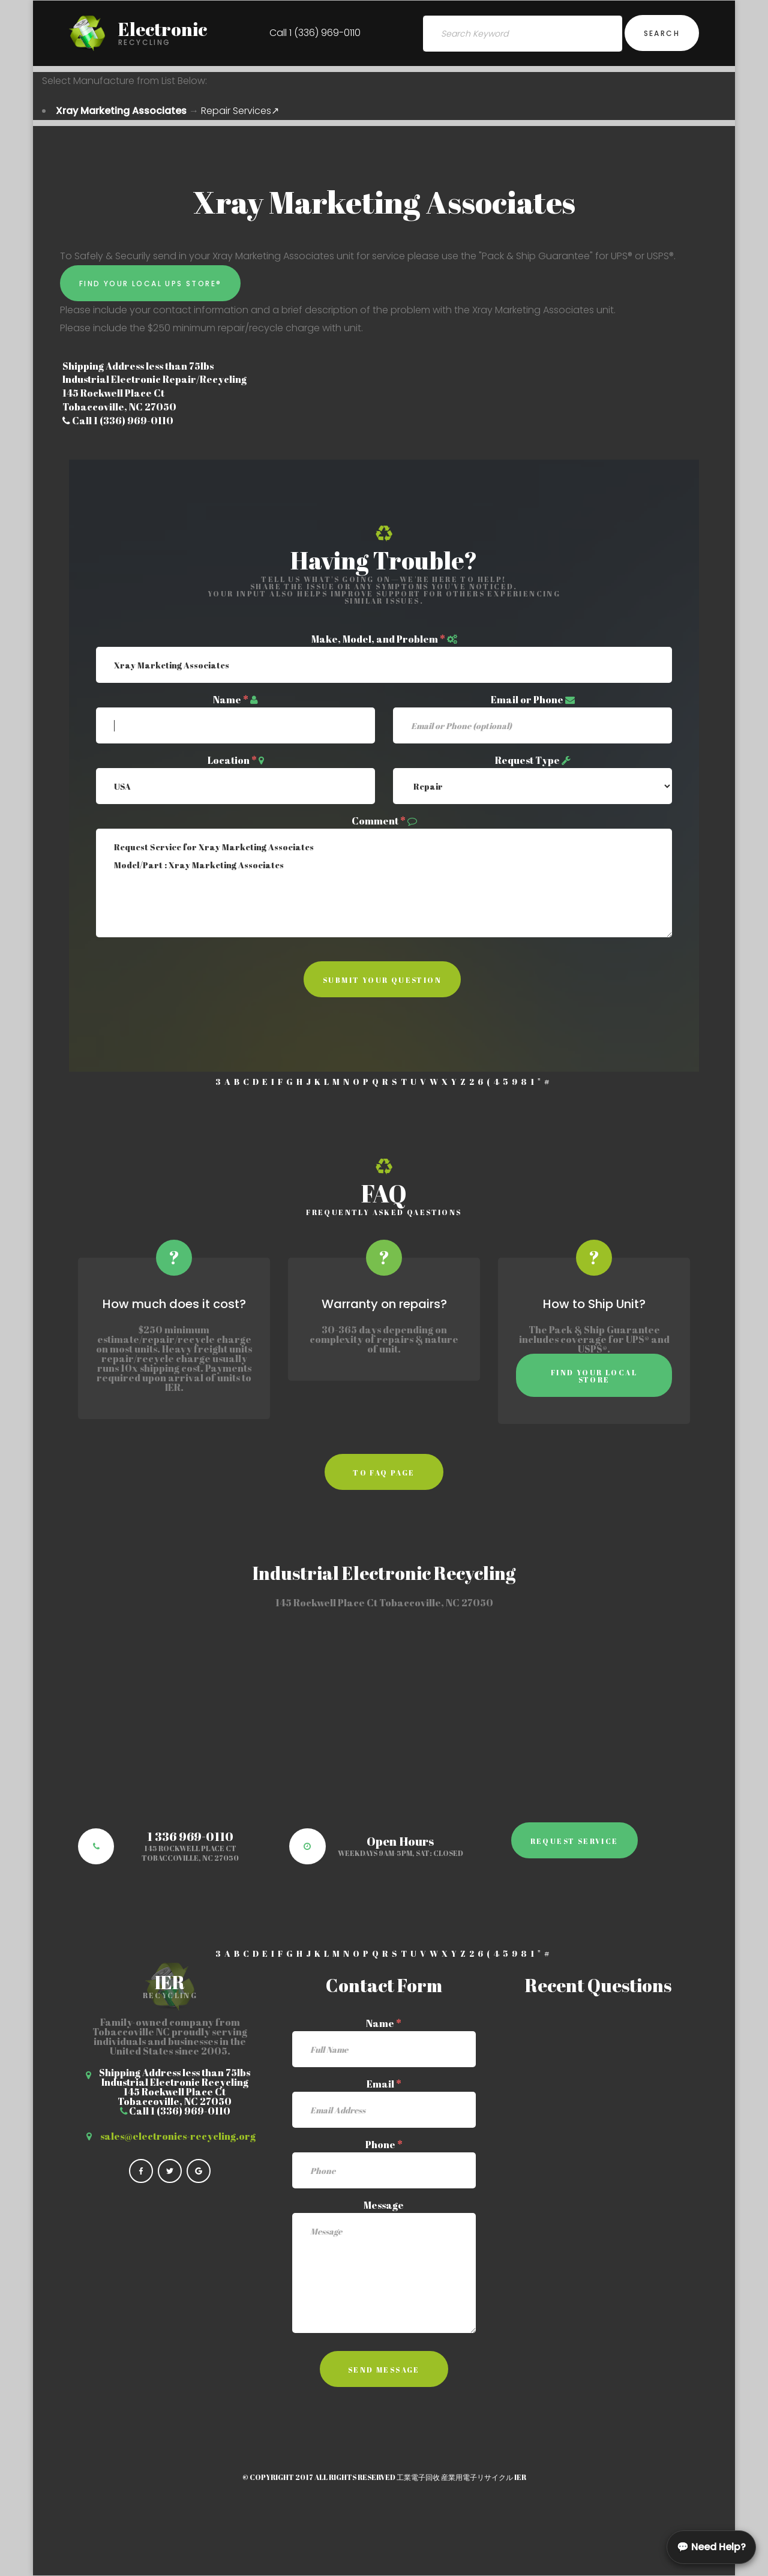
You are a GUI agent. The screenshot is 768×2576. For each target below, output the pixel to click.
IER (520, 2477)
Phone (384, 2144)
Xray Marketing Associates (121, 111)
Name (230, 699)
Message (384, 2205)
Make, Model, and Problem (378, 639)
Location (232, 760)
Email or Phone (527, 699)
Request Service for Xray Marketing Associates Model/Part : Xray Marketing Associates (384, 883)
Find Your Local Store (594, 1376)
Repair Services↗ (240, 111)
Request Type (527, 760)
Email (384, 2084)
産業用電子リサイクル (477, 2477)
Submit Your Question (382, 980)
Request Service (574, 1841)
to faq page (384, 1472)
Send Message (384, 2369)
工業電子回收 (418, 2477)
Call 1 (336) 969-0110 (315, 33)
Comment (379, 821)
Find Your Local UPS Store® (150, 283)
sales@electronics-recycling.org (178, 2136)
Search (662, 33)
